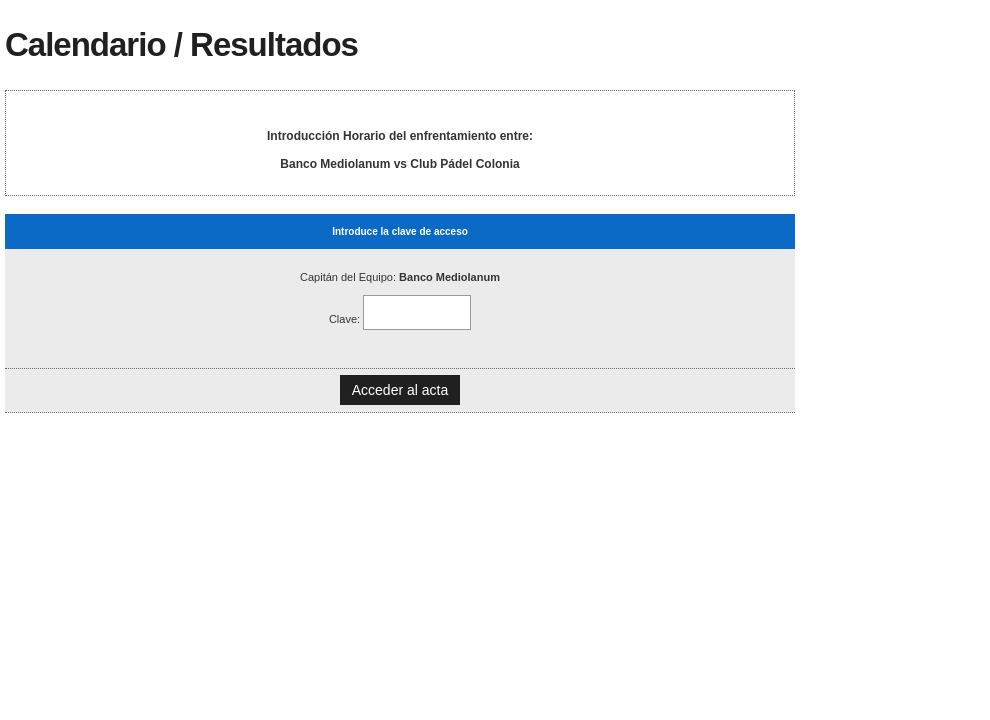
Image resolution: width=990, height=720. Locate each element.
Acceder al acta (400, 390)
